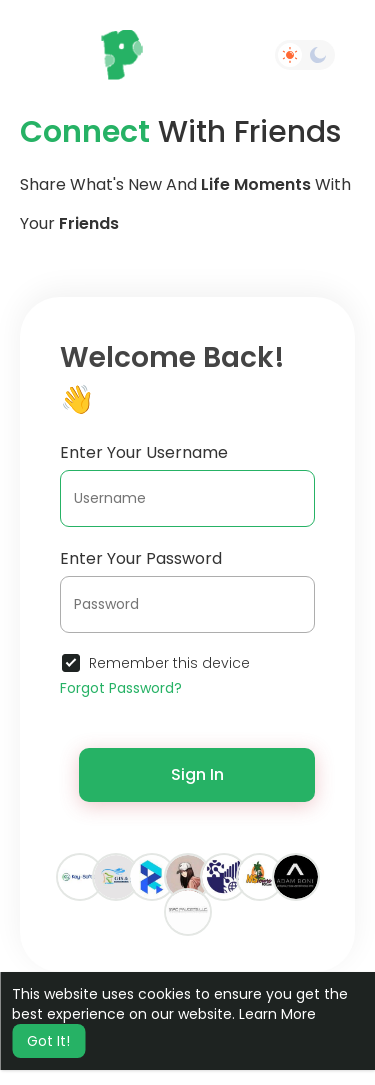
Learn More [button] (277, 1014)
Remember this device (169, 663)
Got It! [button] (48, 1041)
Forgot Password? (121, 688)
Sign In (197, 774)
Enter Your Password (141, 558)
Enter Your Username (144, 452)
